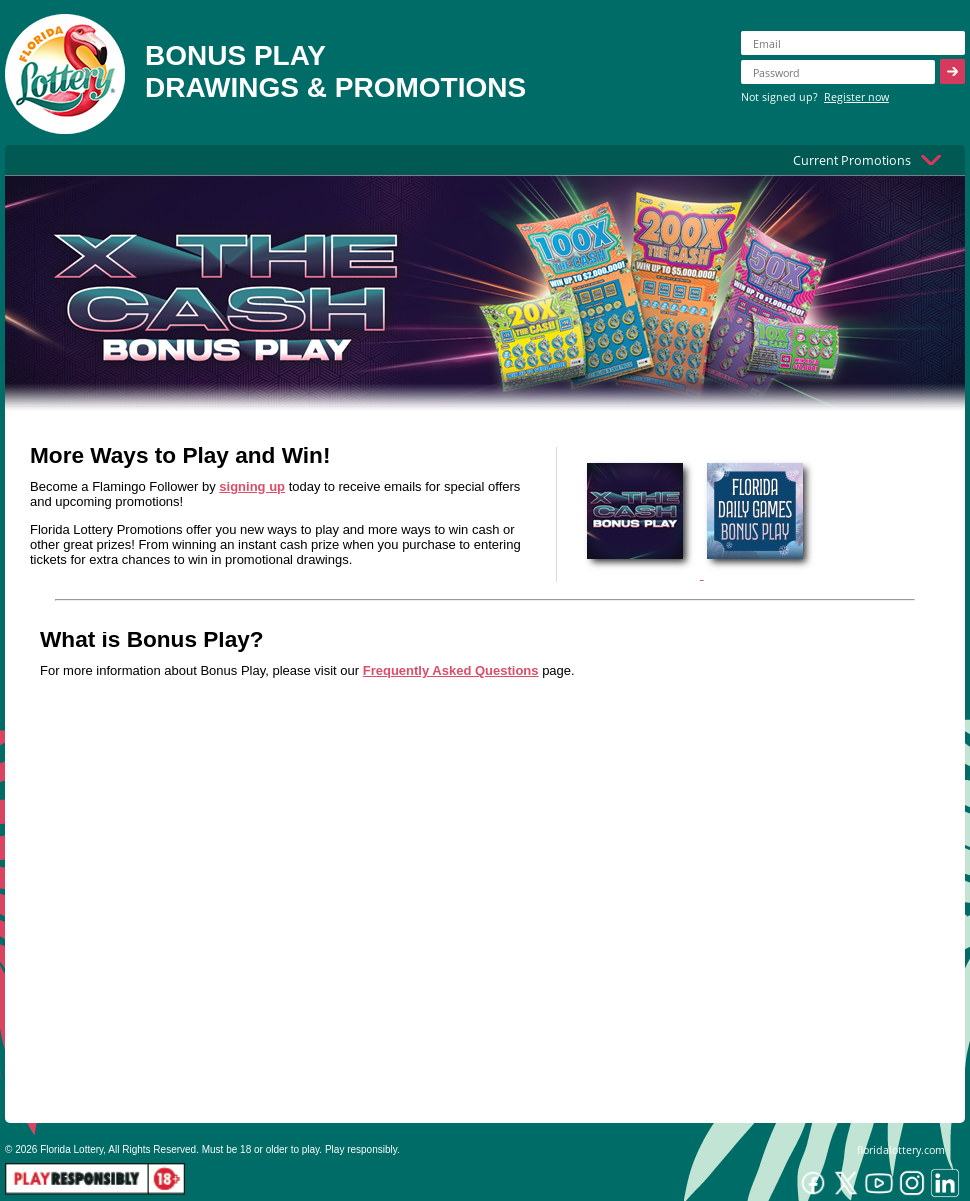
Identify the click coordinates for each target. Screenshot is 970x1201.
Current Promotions (852, 160)
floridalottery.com (901, 1149)
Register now (856, 96)
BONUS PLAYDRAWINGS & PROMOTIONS (335, 71)
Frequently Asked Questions (451, 670)
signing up (252, 486)
